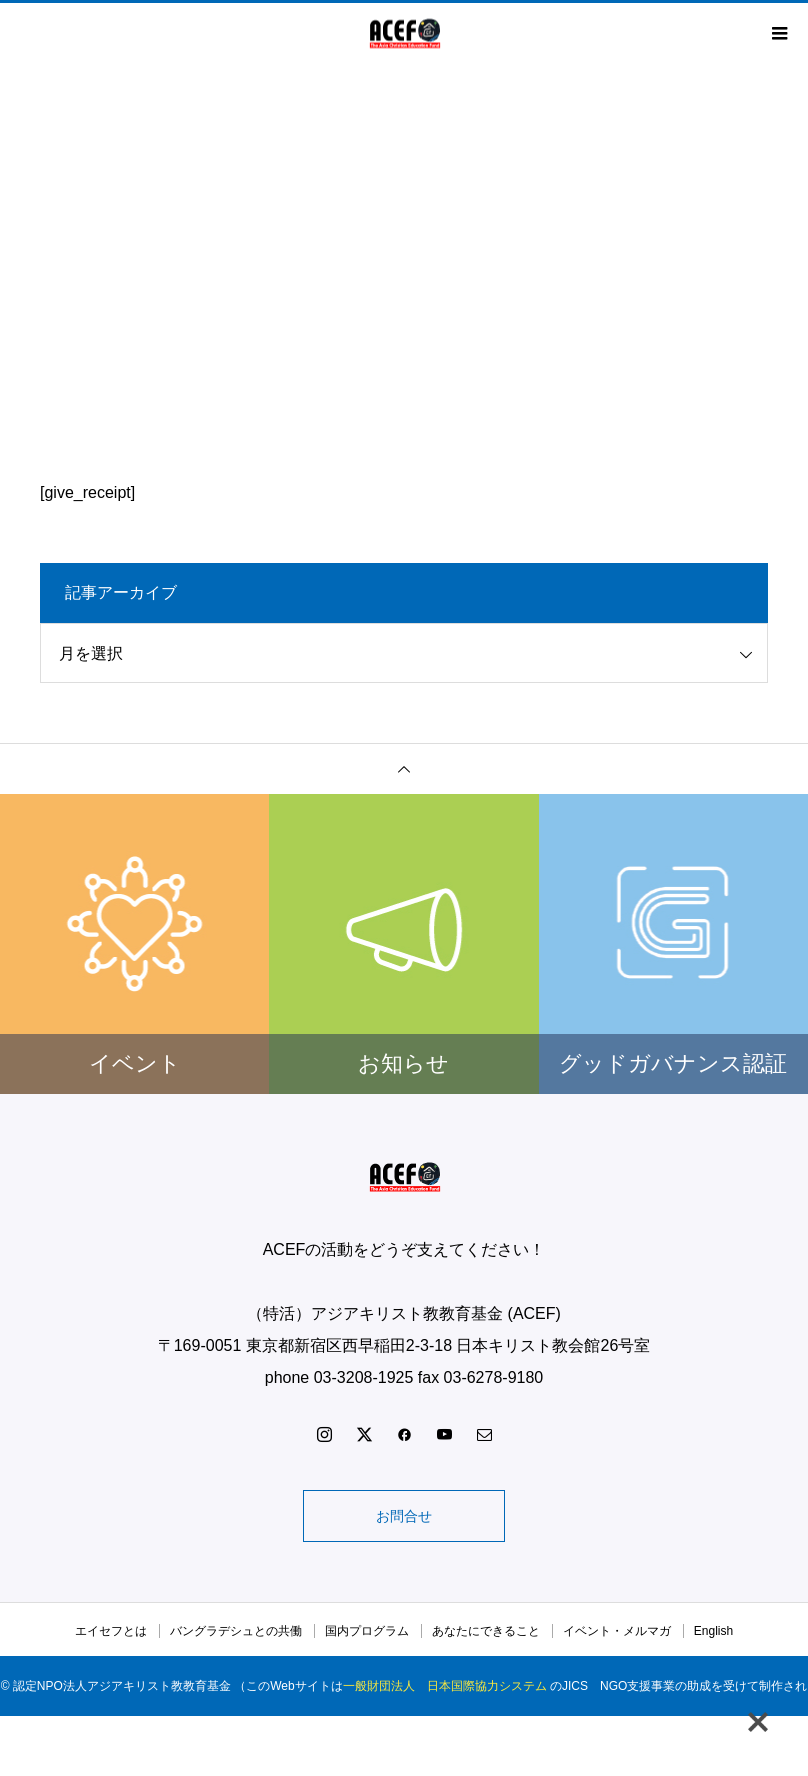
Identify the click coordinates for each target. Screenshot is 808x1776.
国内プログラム (367, 1631)
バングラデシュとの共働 (236, 1631)
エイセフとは (111, 1631)
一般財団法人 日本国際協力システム (445, 1686)
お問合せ (404, 1516)
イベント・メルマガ (617, 1631)
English (713, 1631)
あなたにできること (486, 1631)
